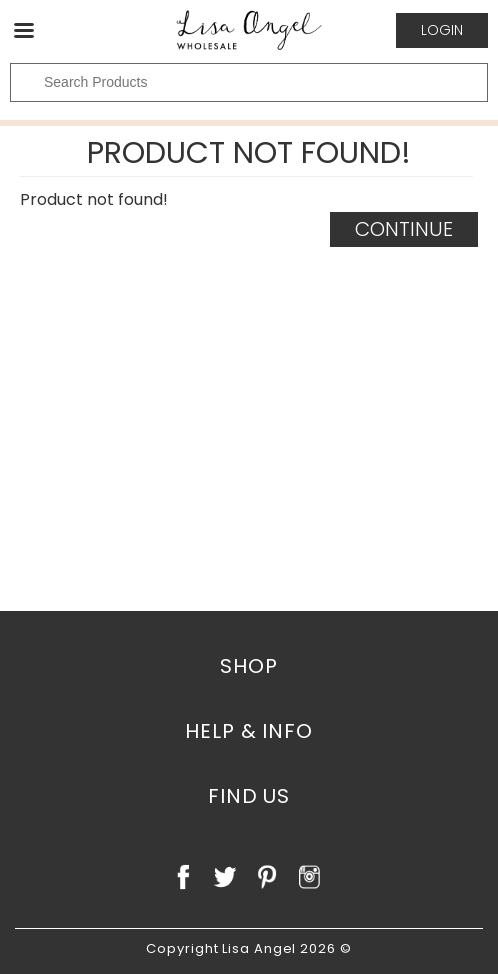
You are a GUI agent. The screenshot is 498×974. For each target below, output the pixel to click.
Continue (404, 229)
